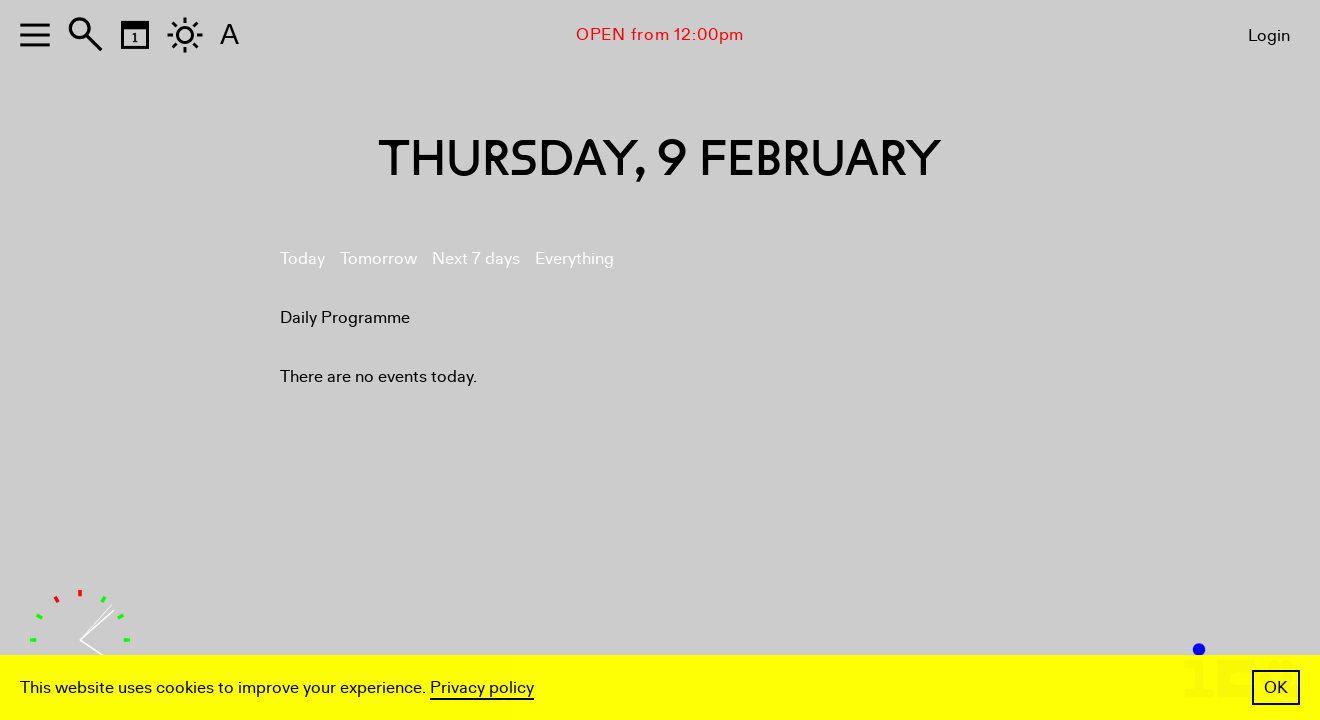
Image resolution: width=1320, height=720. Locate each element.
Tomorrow (378, 258)
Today (302, 258)
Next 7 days (476, 258)
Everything (574, 258)
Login (1269, 35)
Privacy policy (482, 687)
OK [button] (1276, 687)
